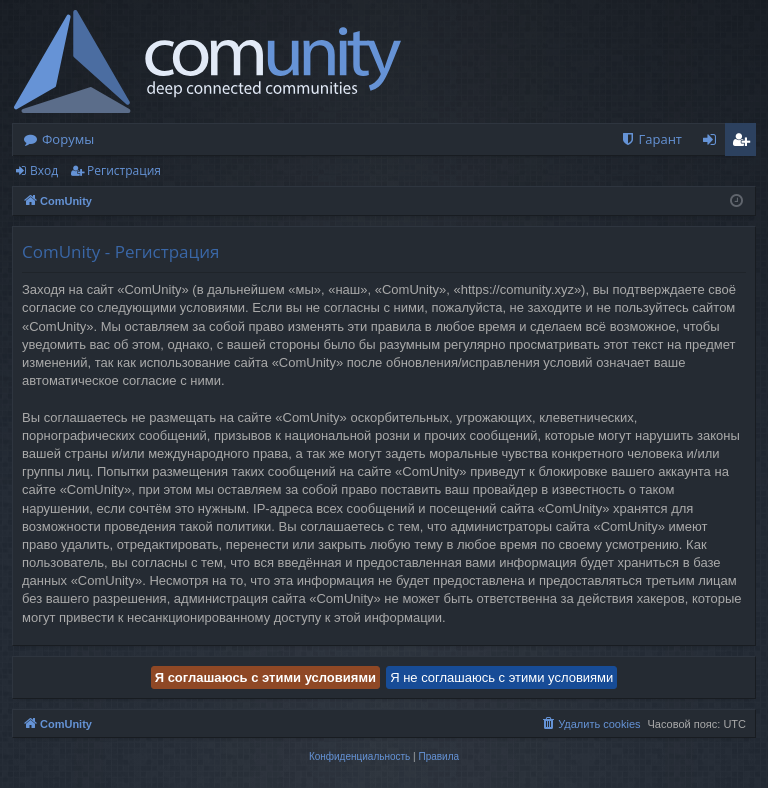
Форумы (68, 139)
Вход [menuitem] (713, 143)
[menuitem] (651, 139)
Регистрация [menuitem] (745, 143)
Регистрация (124, 170)
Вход (44, 170)
